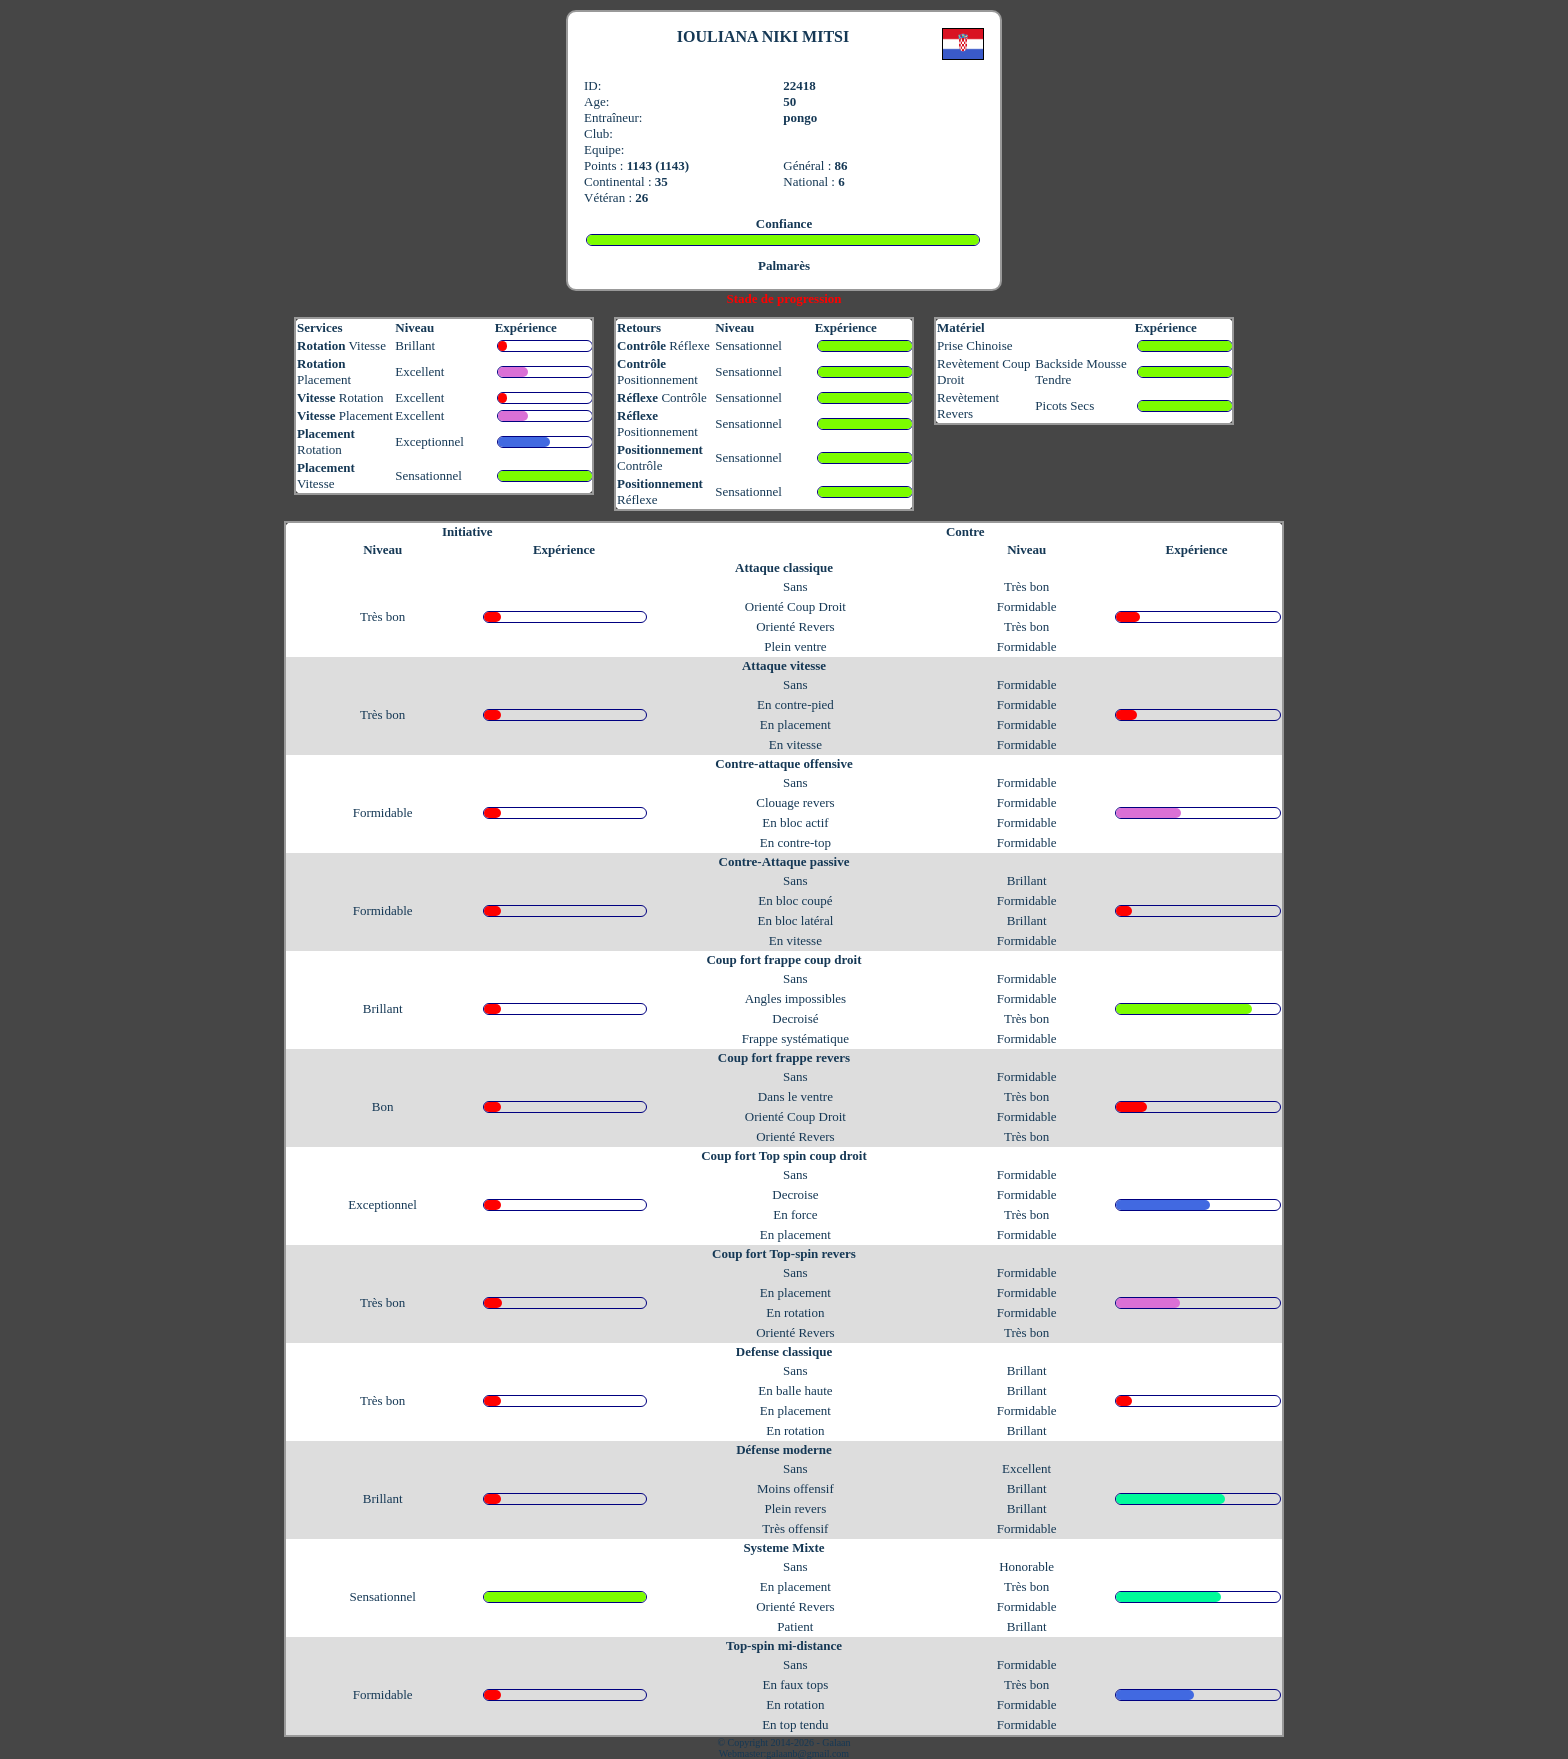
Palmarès (784, 265)
